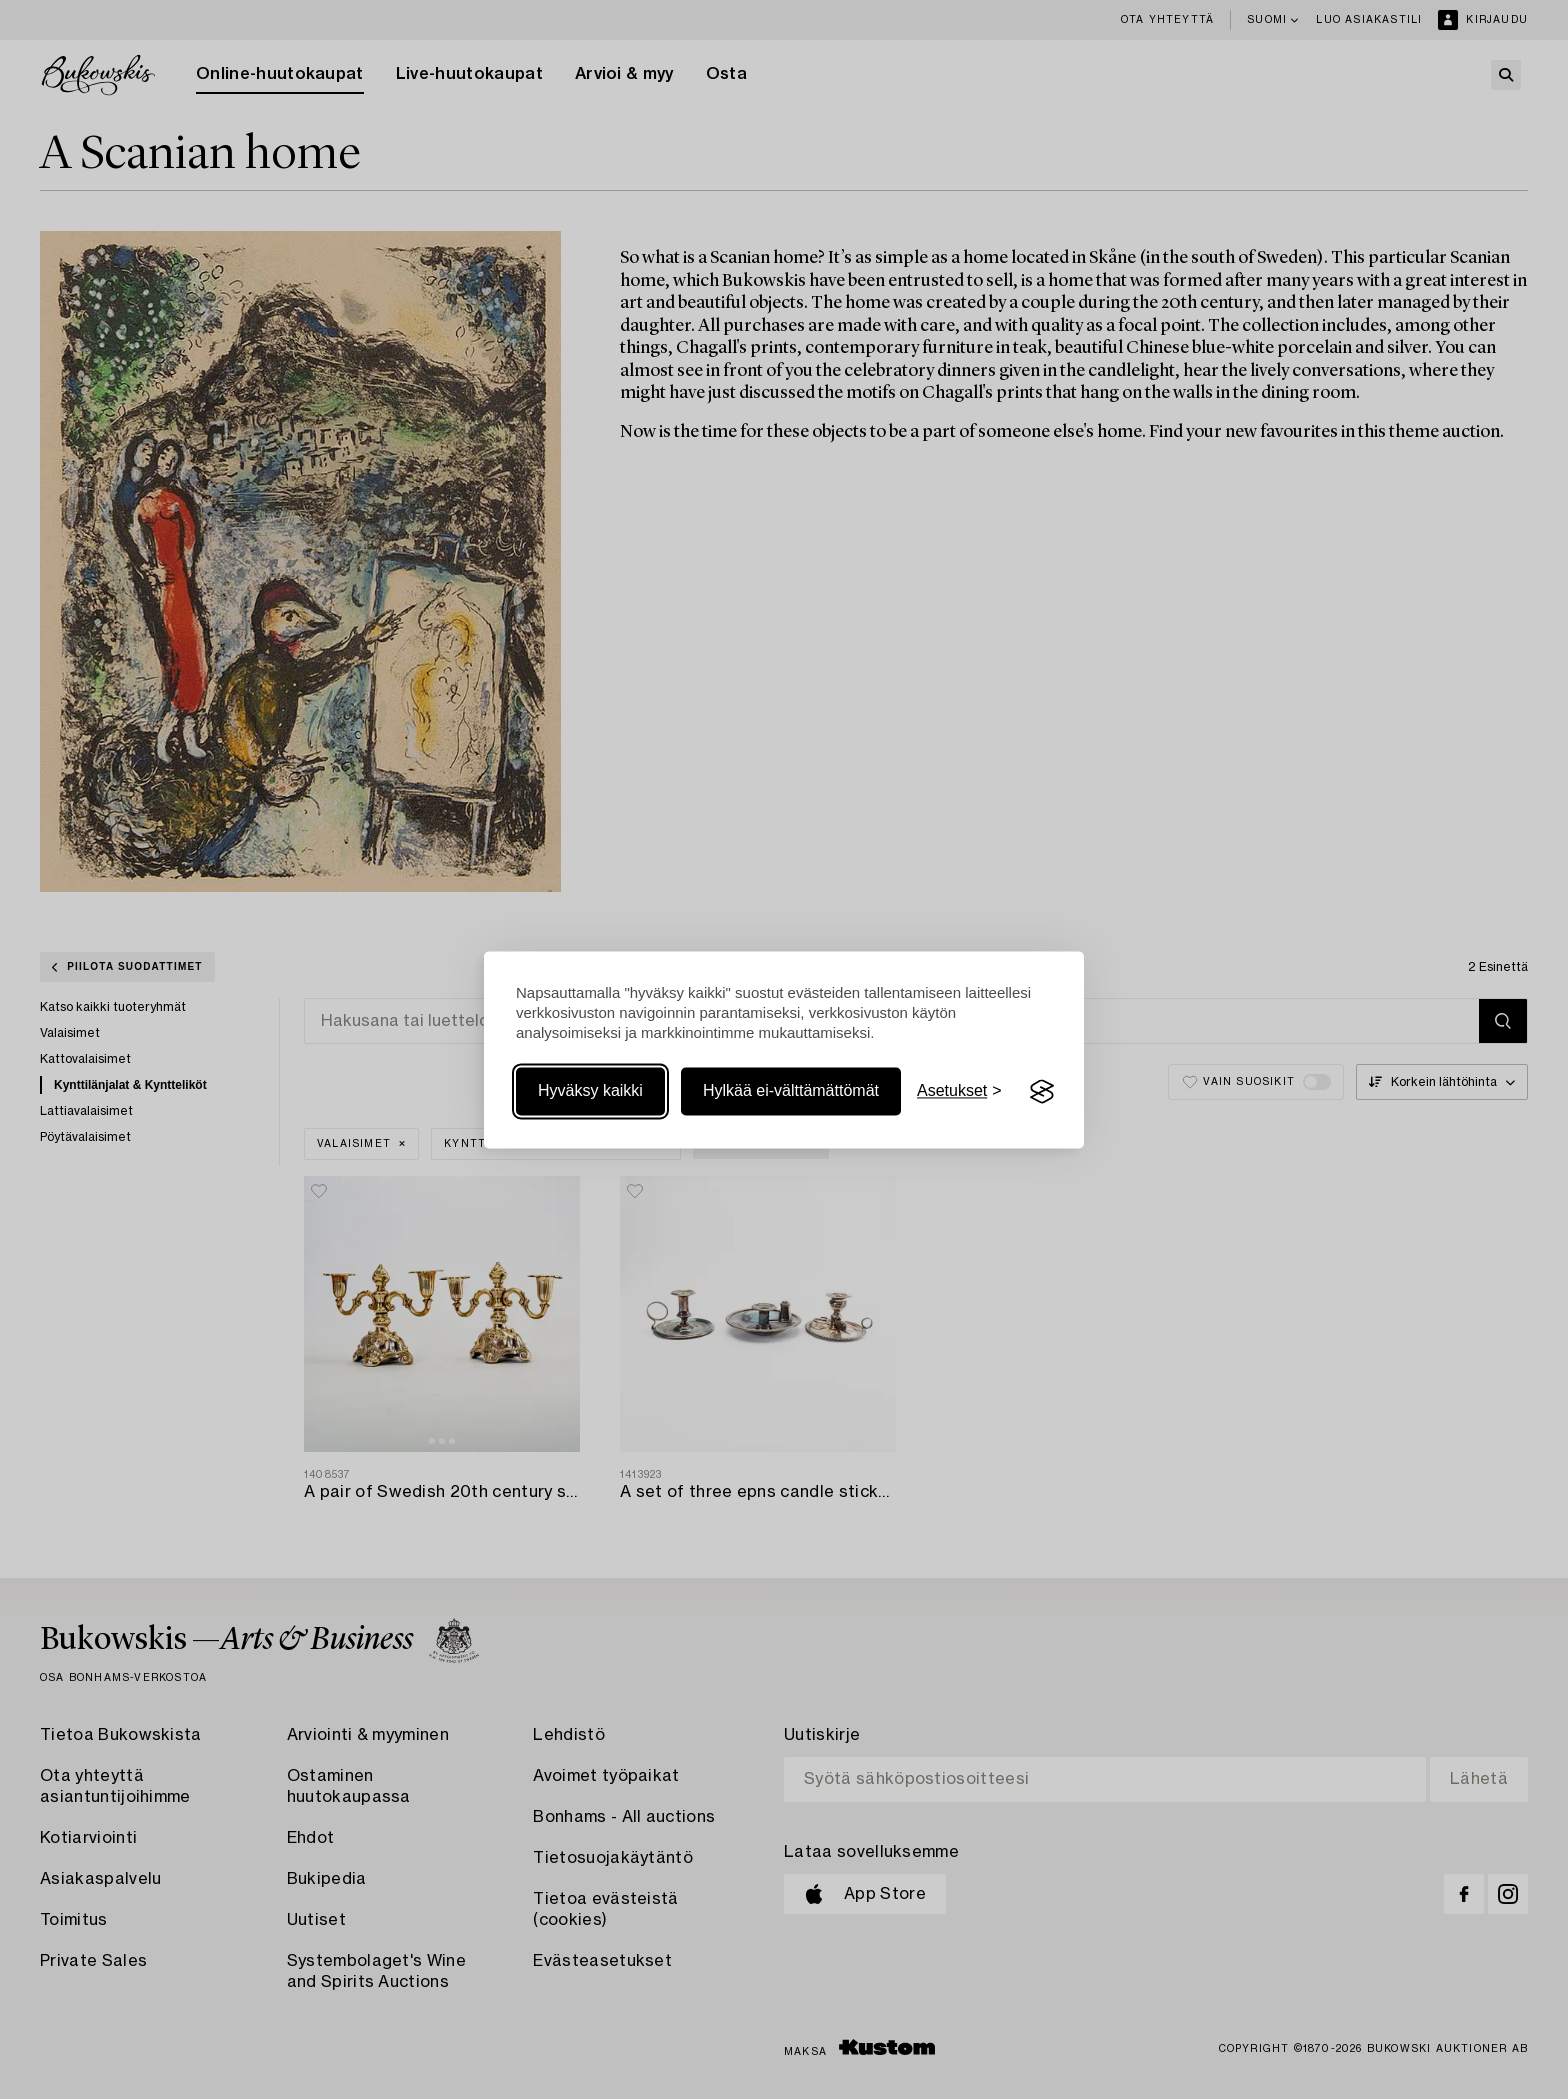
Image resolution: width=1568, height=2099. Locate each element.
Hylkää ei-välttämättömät (791, 1091)
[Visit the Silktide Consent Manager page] (1042, 1092)
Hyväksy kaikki (590, 1091)
